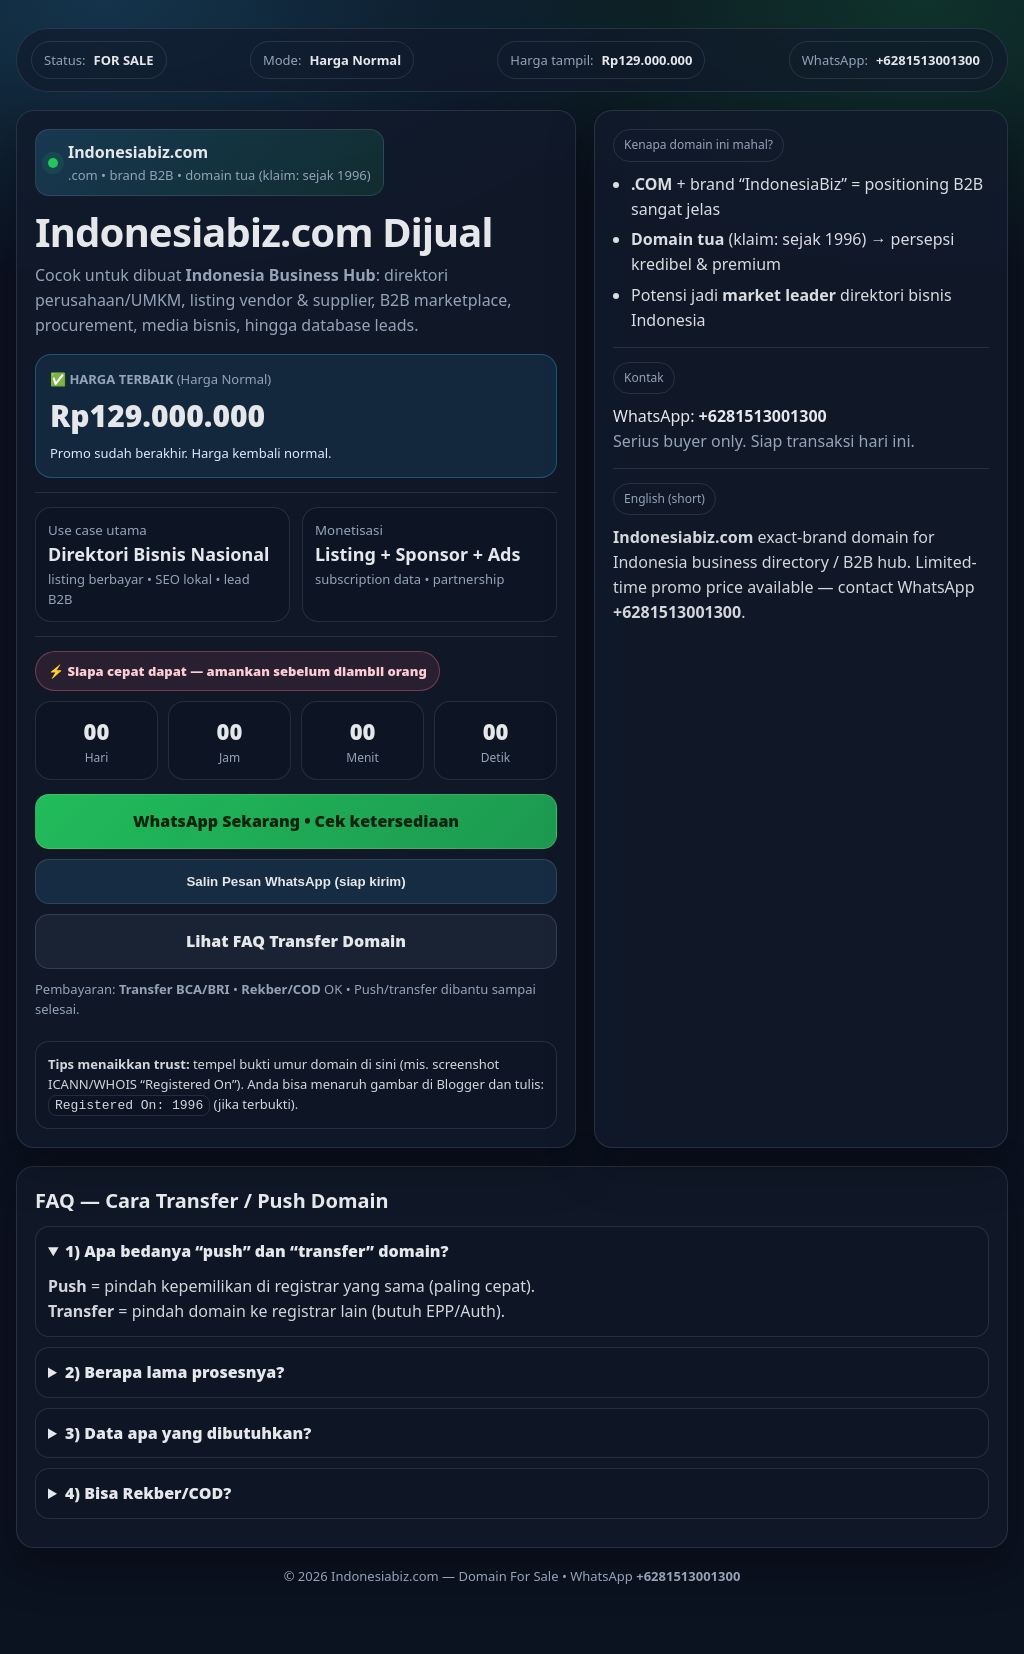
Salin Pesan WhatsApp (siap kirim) (295, 881)
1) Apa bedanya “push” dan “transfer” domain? (257, 1249)
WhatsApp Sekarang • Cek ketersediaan (296, 821)
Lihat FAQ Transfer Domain (296, 941)
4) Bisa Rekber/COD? (148, 1491)
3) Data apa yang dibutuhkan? (188, 1431)
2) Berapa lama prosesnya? (174, 1370)
